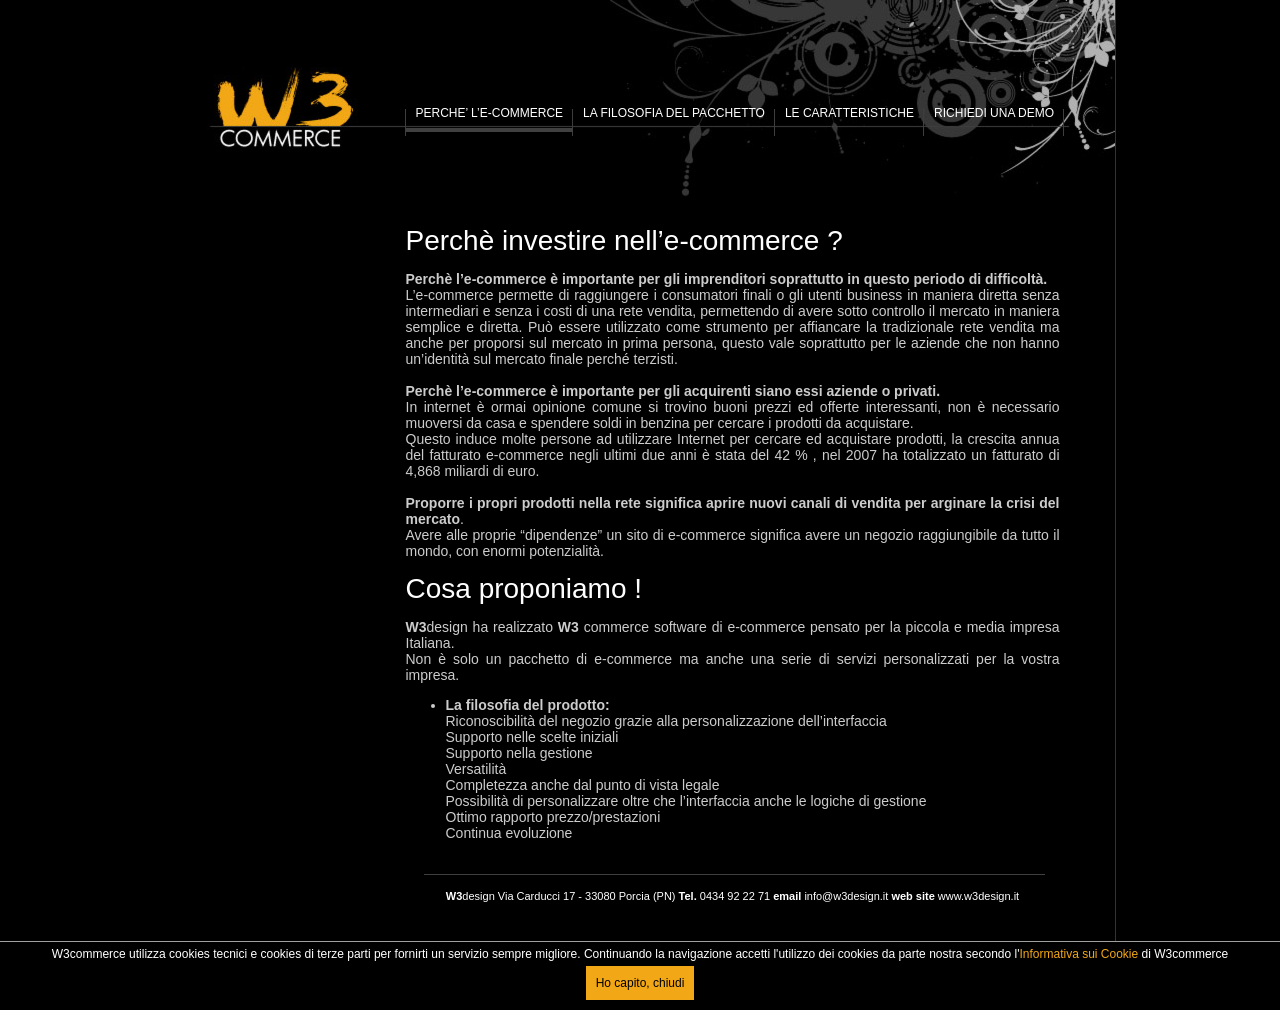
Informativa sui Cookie (1078, 954)
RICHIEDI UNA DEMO (994, 113)
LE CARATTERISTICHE (849, 113)
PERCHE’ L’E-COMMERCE (490, 113)
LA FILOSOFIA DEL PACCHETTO (674, 113)
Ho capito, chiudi (640, 983)
